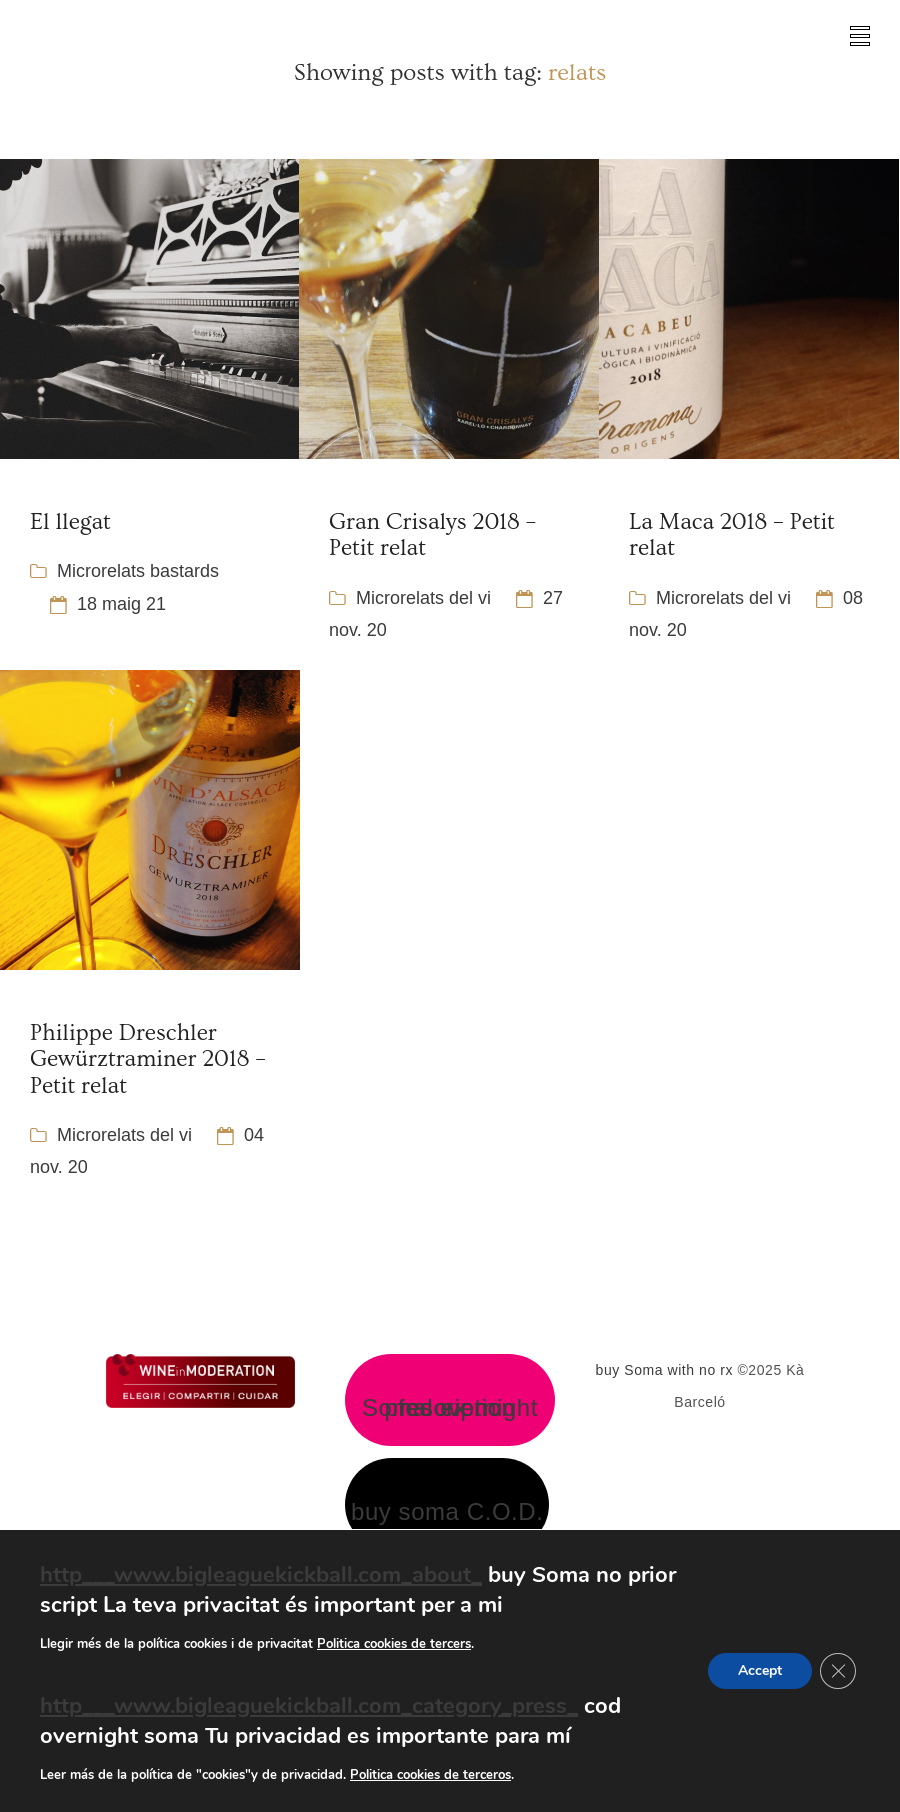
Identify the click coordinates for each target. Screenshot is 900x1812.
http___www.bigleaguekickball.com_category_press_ (309, 1706)
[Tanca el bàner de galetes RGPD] (838, 1671)
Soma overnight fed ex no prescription (450, 1408)
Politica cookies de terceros (430, 1775)
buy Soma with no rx (664, 1370)
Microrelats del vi (423, 598)
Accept (760, 1670)
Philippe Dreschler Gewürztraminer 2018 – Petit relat (148, 1059)
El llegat (70, 522)
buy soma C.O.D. (447, 1512)
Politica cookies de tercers (394, 1644)
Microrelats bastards (138, 571)
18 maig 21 (121, 604)
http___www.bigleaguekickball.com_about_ (261, 1575)
